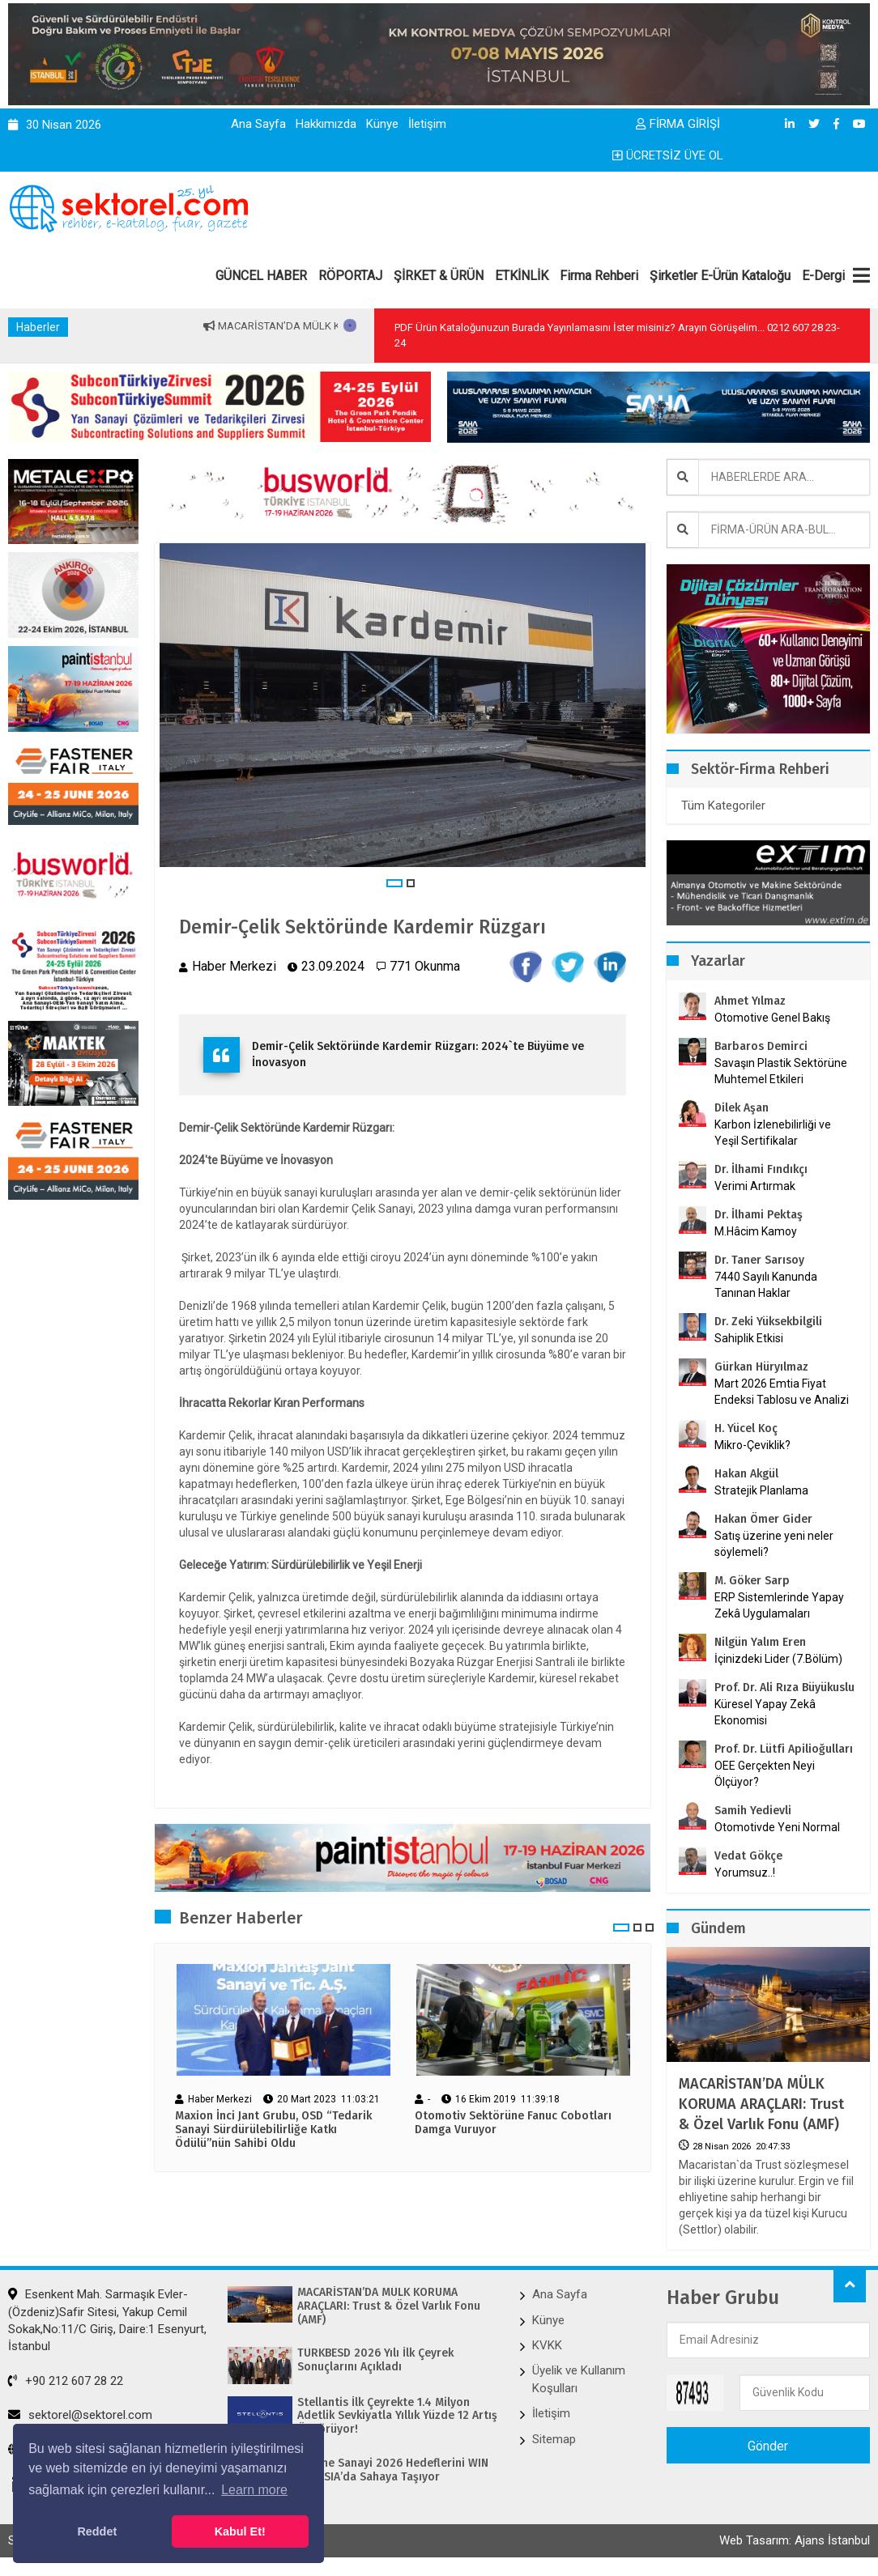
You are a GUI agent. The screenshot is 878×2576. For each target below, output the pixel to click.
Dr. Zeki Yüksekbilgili (768, 1321)
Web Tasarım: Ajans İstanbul (794, 2541)
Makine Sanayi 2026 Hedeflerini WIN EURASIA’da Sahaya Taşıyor (392, 2470)
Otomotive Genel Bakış (772, 1017)
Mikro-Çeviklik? (752, 1445)
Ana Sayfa (258, 124)
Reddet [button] (97, 2531)
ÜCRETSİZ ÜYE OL (667, 155)
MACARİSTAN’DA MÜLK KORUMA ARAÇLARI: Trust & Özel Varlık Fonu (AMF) (761, 2104)
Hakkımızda (326, 124)
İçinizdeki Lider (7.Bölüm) (778, 1658)
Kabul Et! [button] (240, 2531)
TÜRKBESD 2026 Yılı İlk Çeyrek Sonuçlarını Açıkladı (375, 2360)
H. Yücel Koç (746, 1428)
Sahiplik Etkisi (748, 1338)
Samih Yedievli (752, 1810)
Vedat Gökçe (748, 1856)
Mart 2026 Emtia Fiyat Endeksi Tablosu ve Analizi (781, 1391)
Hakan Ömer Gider (763, 1519)
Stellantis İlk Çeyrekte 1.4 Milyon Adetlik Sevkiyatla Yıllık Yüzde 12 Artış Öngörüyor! (397, 2416)
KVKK (547, 2345)
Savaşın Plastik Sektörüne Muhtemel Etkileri (780, 1071)
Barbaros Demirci (761, 1046)
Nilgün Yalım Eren (760, 1642)
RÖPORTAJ (350, 275)
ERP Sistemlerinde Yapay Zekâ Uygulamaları (779, 1605)
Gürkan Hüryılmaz (761, 1367)
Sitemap (554, 2439)
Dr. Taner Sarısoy (759, 1260)
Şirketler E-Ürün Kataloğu (720, 275)
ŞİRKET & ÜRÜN (439, 275)
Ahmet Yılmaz (750, 1001)
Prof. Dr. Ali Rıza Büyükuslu (784, 1687)
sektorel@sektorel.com (80, 2415)
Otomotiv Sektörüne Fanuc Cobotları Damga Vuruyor (513, 2124)
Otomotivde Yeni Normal (777, 1827)
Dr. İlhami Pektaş (758, 1215)
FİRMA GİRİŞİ (678, 124)
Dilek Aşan (741, 1108)
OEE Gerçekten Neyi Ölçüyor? (764, 1773)
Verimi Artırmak (754, 1186)
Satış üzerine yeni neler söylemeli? (773, 1543)
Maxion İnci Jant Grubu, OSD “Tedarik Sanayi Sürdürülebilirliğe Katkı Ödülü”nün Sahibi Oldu (273, 2131)
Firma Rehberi (599, 275)
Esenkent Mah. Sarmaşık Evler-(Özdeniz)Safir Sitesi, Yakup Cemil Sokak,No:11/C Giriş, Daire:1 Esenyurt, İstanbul (107, 2320)
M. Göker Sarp (752, 1581)
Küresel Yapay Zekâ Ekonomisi (765, 1712)
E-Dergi (823, 275)
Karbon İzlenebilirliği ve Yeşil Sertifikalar (772, 1132)
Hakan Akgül (746, 1474)
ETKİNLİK (521, 275)
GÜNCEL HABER (261, 275)
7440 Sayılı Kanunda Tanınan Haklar (765, 1284)
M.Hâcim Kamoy (755, 1231)
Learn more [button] (254, 2490)
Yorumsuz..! (744, 1872)
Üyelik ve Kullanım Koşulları (578, 2379)
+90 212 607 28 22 (65, 2381)
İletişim (427, 124)
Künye (382, 124)
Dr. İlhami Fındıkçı (761, 1169)
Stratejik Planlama (761, 1490)
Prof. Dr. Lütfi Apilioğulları (783, 1749)
